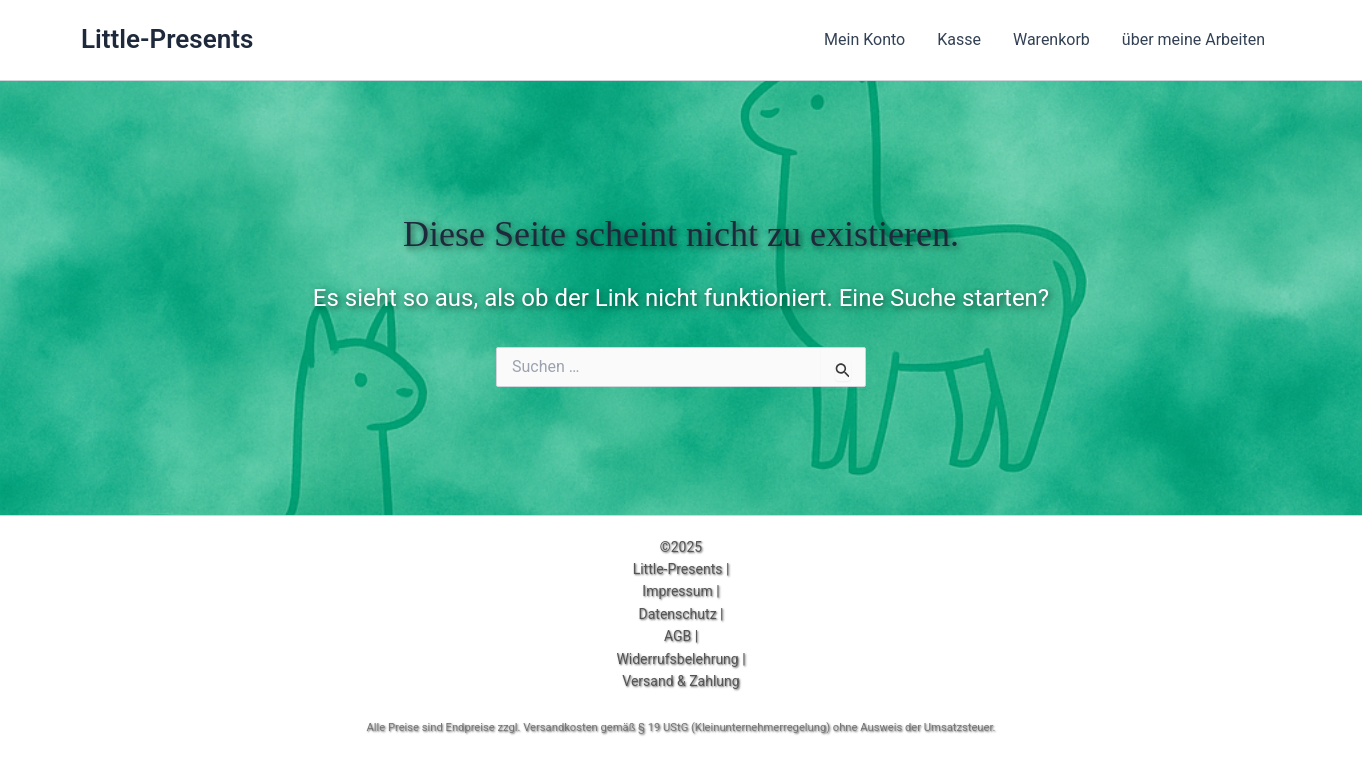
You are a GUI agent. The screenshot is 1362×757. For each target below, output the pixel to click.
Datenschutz (678, 614)
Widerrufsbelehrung (677, 659)
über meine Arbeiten (1193, 39)
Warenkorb (1051, 39)
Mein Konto (864, 39)
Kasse (959, 39)
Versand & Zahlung (680, 681)
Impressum (677, 591)
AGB (677, 636)
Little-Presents (167, 39)
